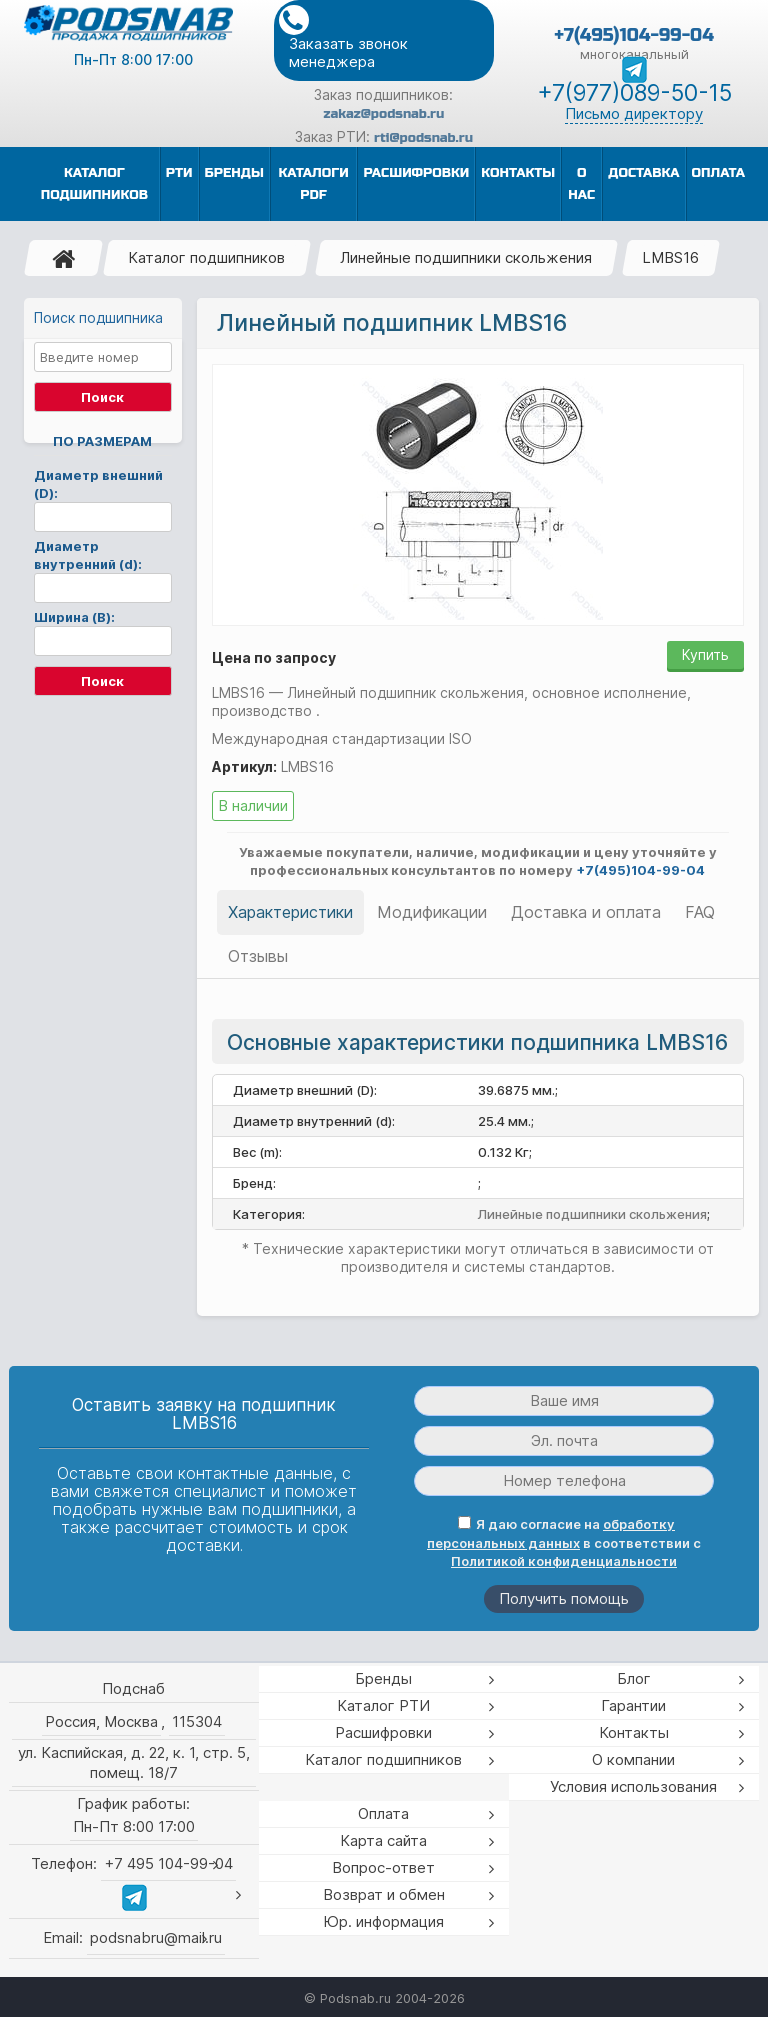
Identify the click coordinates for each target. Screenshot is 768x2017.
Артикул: (244, 766)
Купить (705, 654)
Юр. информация (383, 1921)
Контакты (634, 1732)
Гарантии (633, 1705)
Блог (634, 1678)
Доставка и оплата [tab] (586, 912)
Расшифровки (383, 1732)
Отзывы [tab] (258, 956)
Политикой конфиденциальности (564, 1561)
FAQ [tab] (700, 912)
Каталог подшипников (206, 257)
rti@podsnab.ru (423, 138)
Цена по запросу (274, 657)
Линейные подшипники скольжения (466, 257)
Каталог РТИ (383, 1705)
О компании (633, 1759)
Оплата (383, 1813)
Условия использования (633, 1786)
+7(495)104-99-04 (634, 35)
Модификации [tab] (432, 912)
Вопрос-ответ (383, 1867)
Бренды (383, 1678)
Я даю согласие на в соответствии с (564, 1542)
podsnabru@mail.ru (156, 1937)
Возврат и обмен (384, 1894)
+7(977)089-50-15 (634, 93)
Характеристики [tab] (290, 912)
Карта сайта (383, 1840)
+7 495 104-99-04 (168, 1863)
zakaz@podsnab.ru (384, 114)
